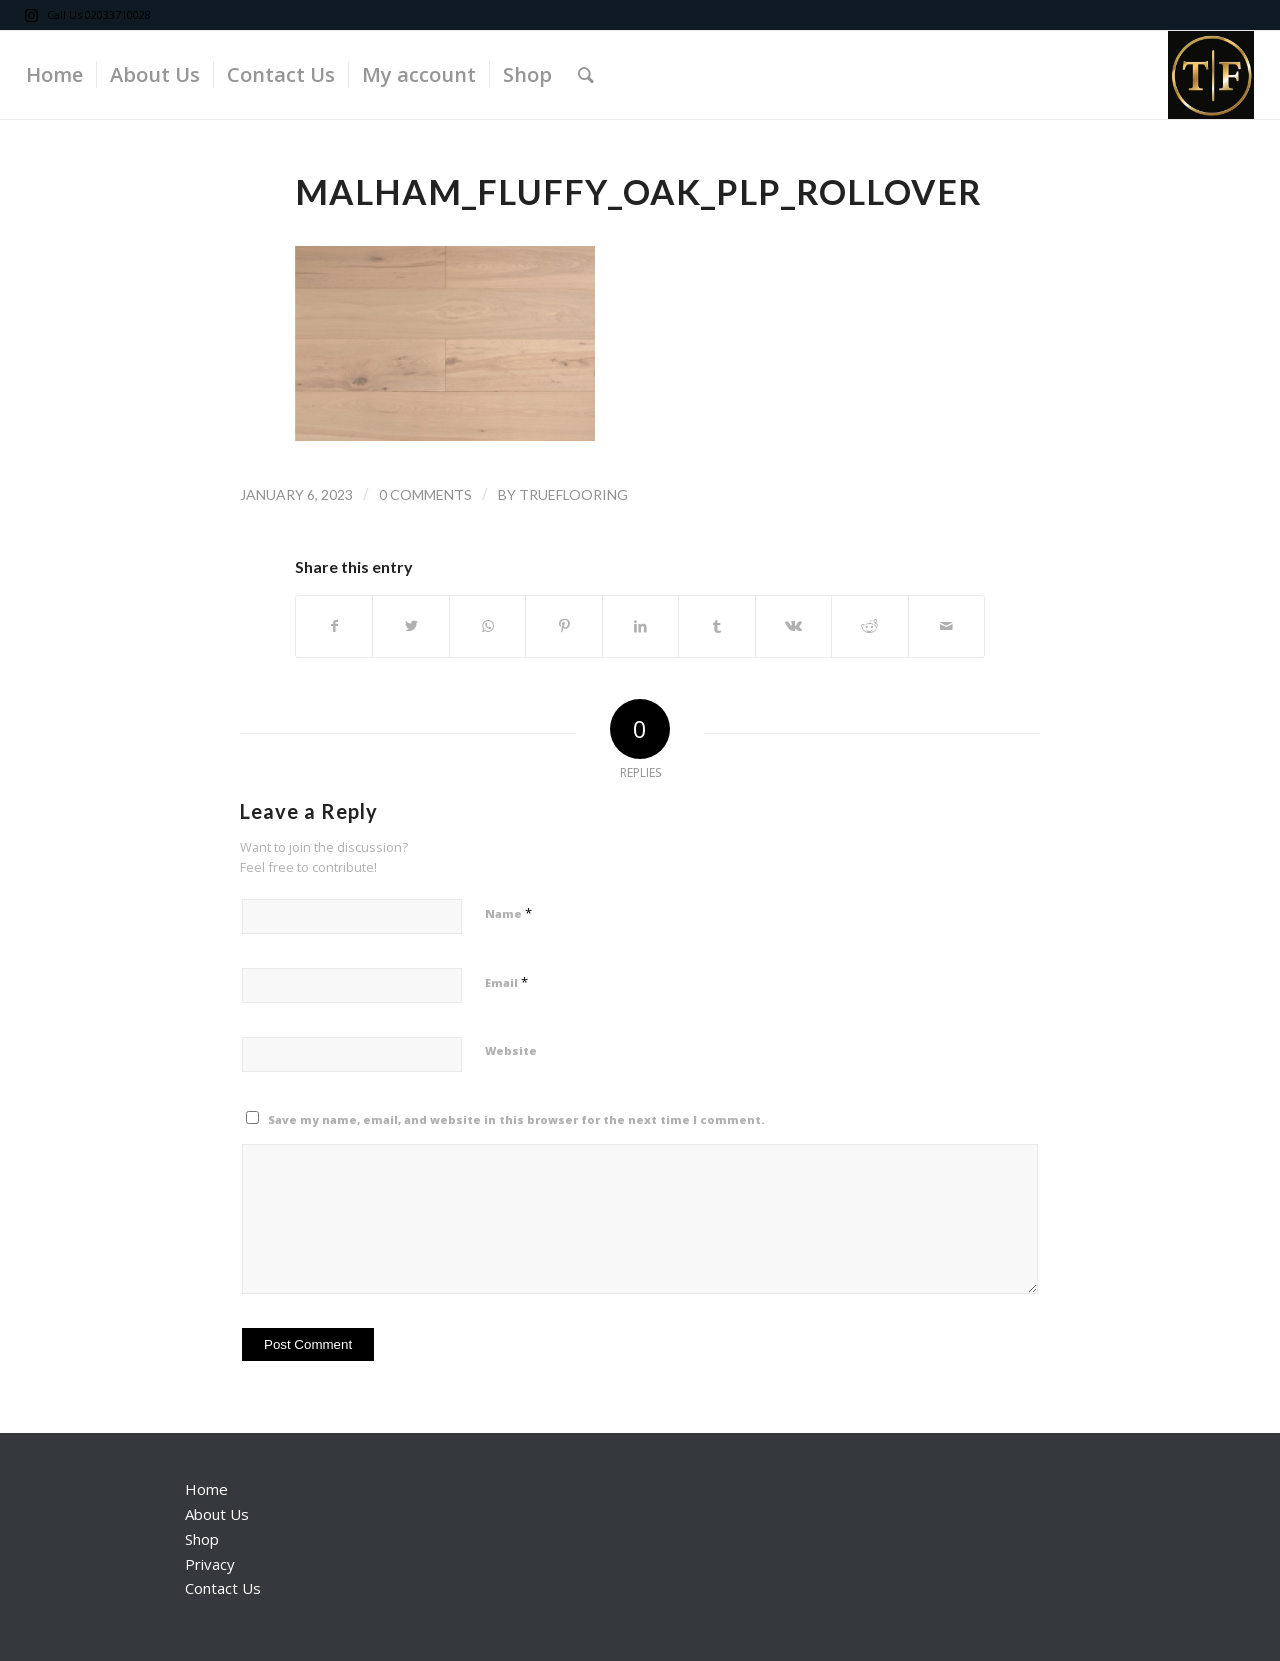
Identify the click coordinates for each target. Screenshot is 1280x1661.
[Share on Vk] (793, 626)
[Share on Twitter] (410, 626)
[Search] (586, 75)
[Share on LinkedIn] (640, 626)
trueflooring (573, 494)
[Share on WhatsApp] (487, 626)
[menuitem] (54, 75)
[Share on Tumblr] (716, 626)
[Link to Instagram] (32, 15)
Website (511, 1050)
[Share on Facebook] (334, 626)
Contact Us (223, 1588)
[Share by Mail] (947, 626)
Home (206, 1489)
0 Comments (425, 494)
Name (508, 913)
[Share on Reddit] (869, 626)
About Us (217, 1514)
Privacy (210, 1564)
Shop (202, 1539)
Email (506, 982)
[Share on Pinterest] (563, 626)
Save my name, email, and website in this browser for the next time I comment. (516, 1119)
